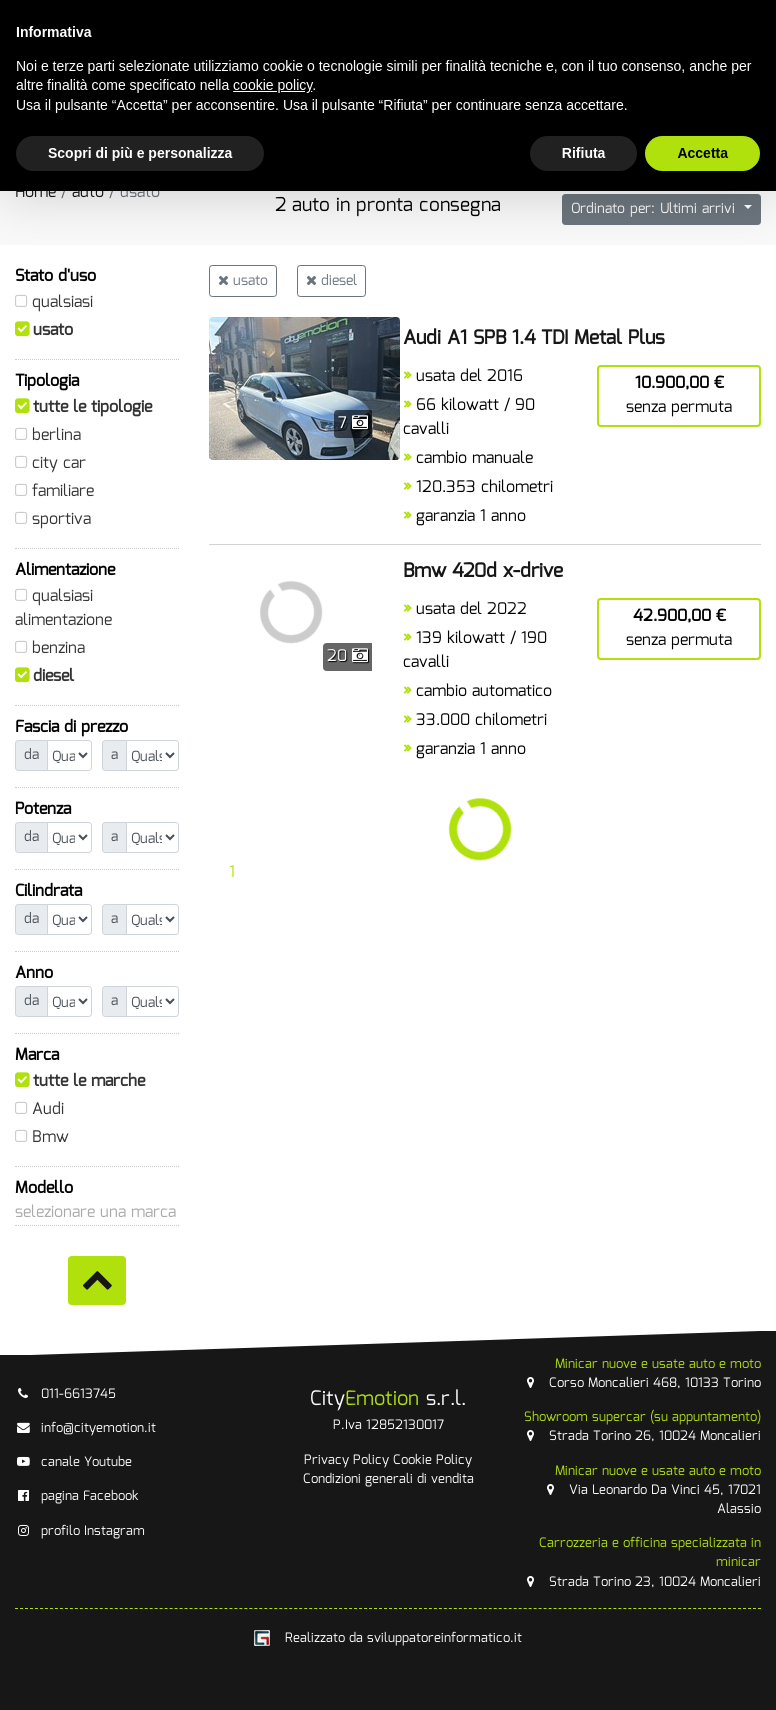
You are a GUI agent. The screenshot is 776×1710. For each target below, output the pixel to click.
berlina (56, 435)
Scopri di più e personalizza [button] (140, 153)
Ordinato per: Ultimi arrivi (655, 209)
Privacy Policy (346, 1460)
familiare (63, 491)
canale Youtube (73, 1462)
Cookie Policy (432, 1460)
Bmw (50, 1137)
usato (53, 330)
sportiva (61, 519)
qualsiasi (62, 302)
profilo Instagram (80, 1531)
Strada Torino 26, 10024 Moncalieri (642, 1427)
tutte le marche (89, 1081)
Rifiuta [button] (584, 153)
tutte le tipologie (92, 407)
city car (59, 463)
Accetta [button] (702, 153)
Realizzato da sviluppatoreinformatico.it (388, 1638)
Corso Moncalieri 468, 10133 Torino (642, 1374)
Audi (48, 1109)
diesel (53, 676)
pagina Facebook (77, 1496)
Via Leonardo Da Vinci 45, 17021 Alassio (652, 1490)
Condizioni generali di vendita (388, 1479)
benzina (58, 648)
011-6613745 (65, 1394)
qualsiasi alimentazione (63, 608)
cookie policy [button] (272, 85)
